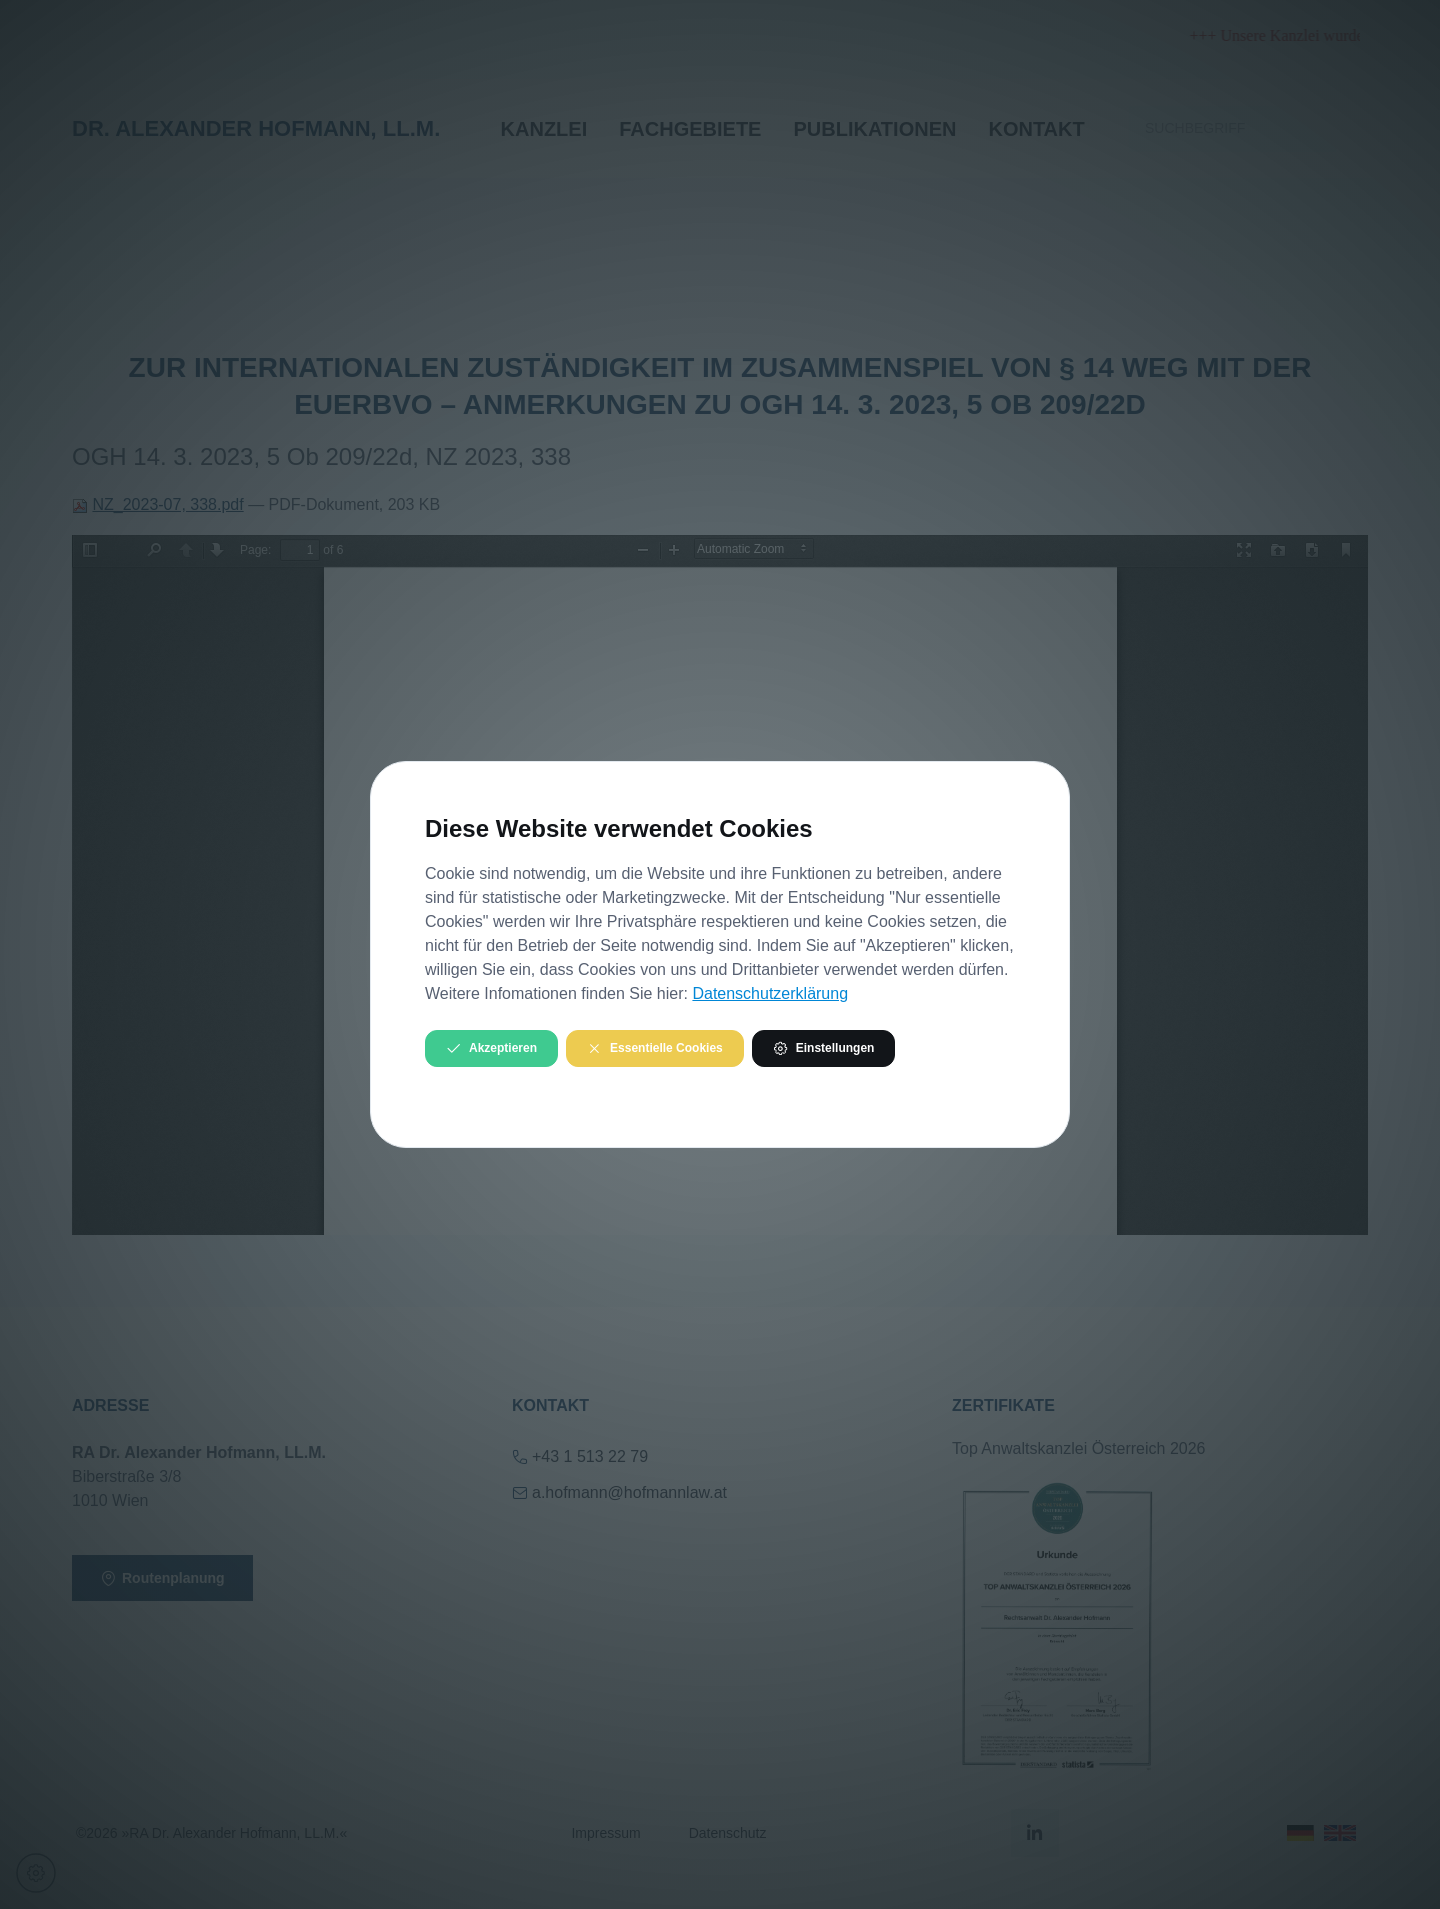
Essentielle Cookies (655, 1048)
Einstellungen (824, 1048)
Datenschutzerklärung (770, 993)
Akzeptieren (491, 1048)
